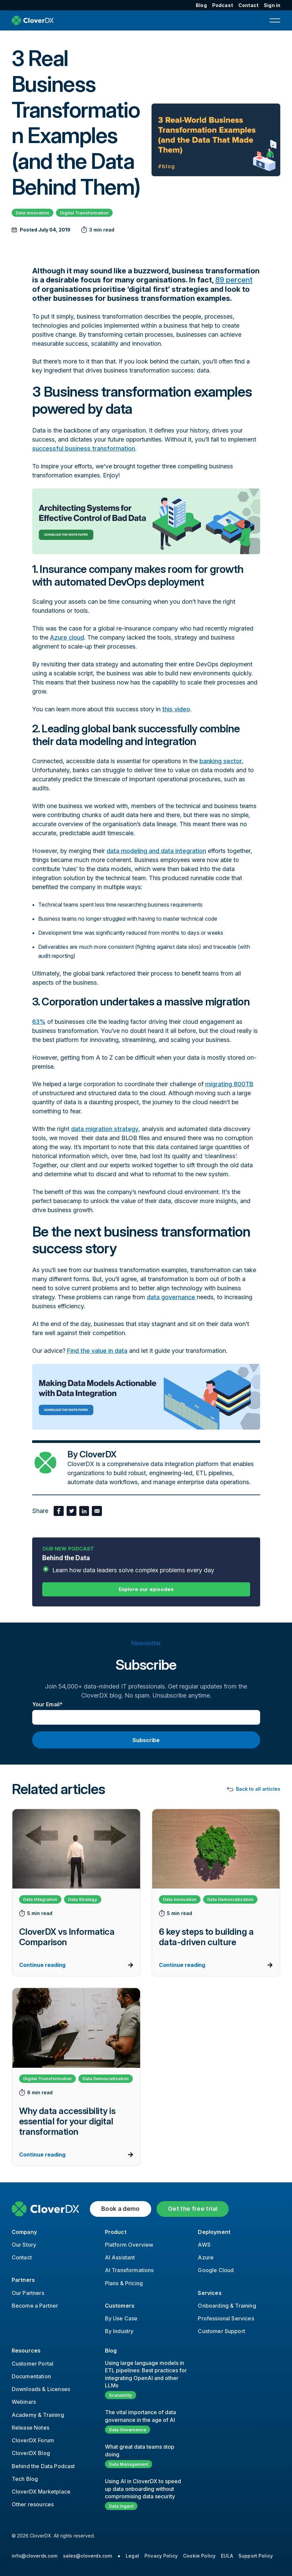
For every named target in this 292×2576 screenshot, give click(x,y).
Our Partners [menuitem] (28, 2293)
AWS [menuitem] (204, 2244)
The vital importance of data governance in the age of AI (140, 2416)
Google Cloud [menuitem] (216, 2270)
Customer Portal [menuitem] (32, 2363)
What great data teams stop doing (139, 2450)
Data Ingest (121, 2506)
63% (39, 1021)
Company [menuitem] (24, 2232)
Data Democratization (230, 1899)
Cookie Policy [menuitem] (199, 2556)
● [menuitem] (118, 2556)
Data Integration (40, 1899)
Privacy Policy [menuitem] (161, 2556)
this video (176, 709)
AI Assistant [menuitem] (120, 2257)
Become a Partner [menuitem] (35, 2305)
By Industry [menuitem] (119, 2331)
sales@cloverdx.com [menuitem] (87, 2556)
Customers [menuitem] (119, 2305)
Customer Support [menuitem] (221, 2331)
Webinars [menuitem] (24, 2401)
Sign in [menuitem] (272, 5)
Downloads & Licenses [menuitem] (41, 2389)
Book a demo (120, 2208)
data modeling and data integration (156, 850)
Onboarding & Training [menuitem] (227, 2305)
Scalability (120, 2395)
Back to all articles (258, 1789)
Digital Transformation (84, 212)
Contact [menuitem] (248, 5)
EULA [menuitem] (227, 2556)
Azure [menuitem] (206, 2257)
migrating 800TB (229, 1083)
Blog (111, 2350)
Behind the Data (146, 1564)
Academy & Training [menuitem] (38, 2415)
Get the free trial (192, 2208)
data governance (172, 1297)
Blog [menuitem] (201, 5)
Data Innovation (32, 212)
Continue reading (42, 1965)
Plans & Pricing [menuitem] (124, 2283)
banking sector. (221, 761)
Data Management (128, 2464)
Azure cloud (67, 637)
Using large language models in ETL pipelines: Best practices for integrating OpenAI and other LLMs (146, 2374)
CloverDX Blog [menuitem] (31, 2453)
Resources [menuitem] (26, 2350)
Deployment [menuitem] (214, 2232)
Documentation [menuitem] (31, 2376)
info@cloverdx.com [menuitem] (35, 2556)
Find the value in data (97, 1350)
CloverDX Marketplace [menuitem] (41, 2491)
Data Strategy (82, 1899)
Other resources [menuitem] (33, 2504)
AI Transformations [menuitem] (129, 2270)
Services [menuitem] (209, 2293)
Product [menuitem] (115, 2232)
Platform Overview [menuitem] (129, 2244)
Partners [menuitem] (23, 2279)
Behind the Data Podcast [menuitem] (43, 2466)
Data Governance (127, 2429)
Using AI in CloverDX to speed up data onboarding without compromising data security (143, 2489)
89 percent (233, 279)
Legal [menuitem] (132, 2556)
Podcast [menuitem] (222, 5)
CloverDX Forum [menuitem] (33, 2440)
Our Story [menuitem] (24, 2244)
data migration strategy (104, 1128)
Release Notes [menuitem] (30, 2427)
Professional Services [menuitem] (226, 2318)
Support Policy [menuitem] (255, 2556)
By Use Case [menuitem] (121, 2318)
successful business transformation (83, 448)
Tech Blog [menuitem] (25, 2478)
